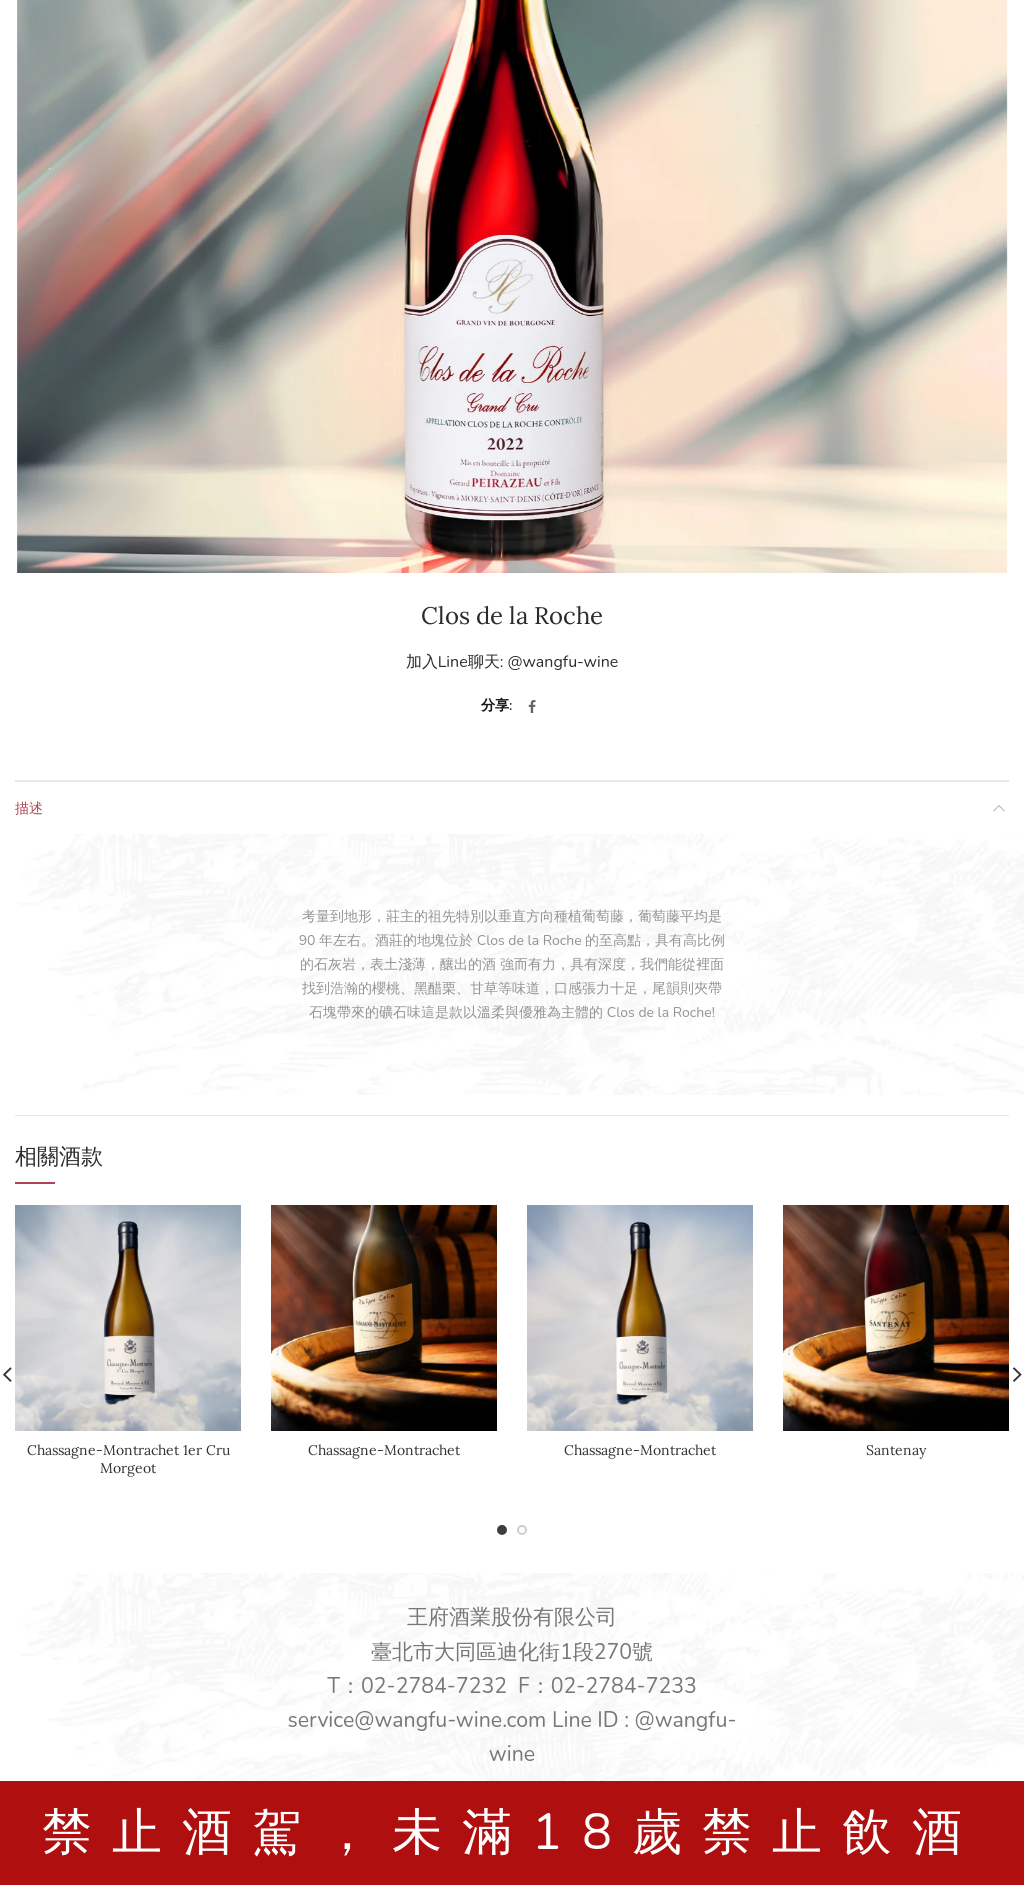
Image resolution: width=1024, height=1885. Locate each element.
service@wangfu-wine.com (417, 1720)
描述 (29, 807)
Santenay (896, 1450)
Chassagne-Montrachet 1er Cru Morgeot (128, 1459)
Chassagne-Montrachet (384, 1450)
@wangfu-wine (562, 662)
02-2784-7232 (434, 1686)
